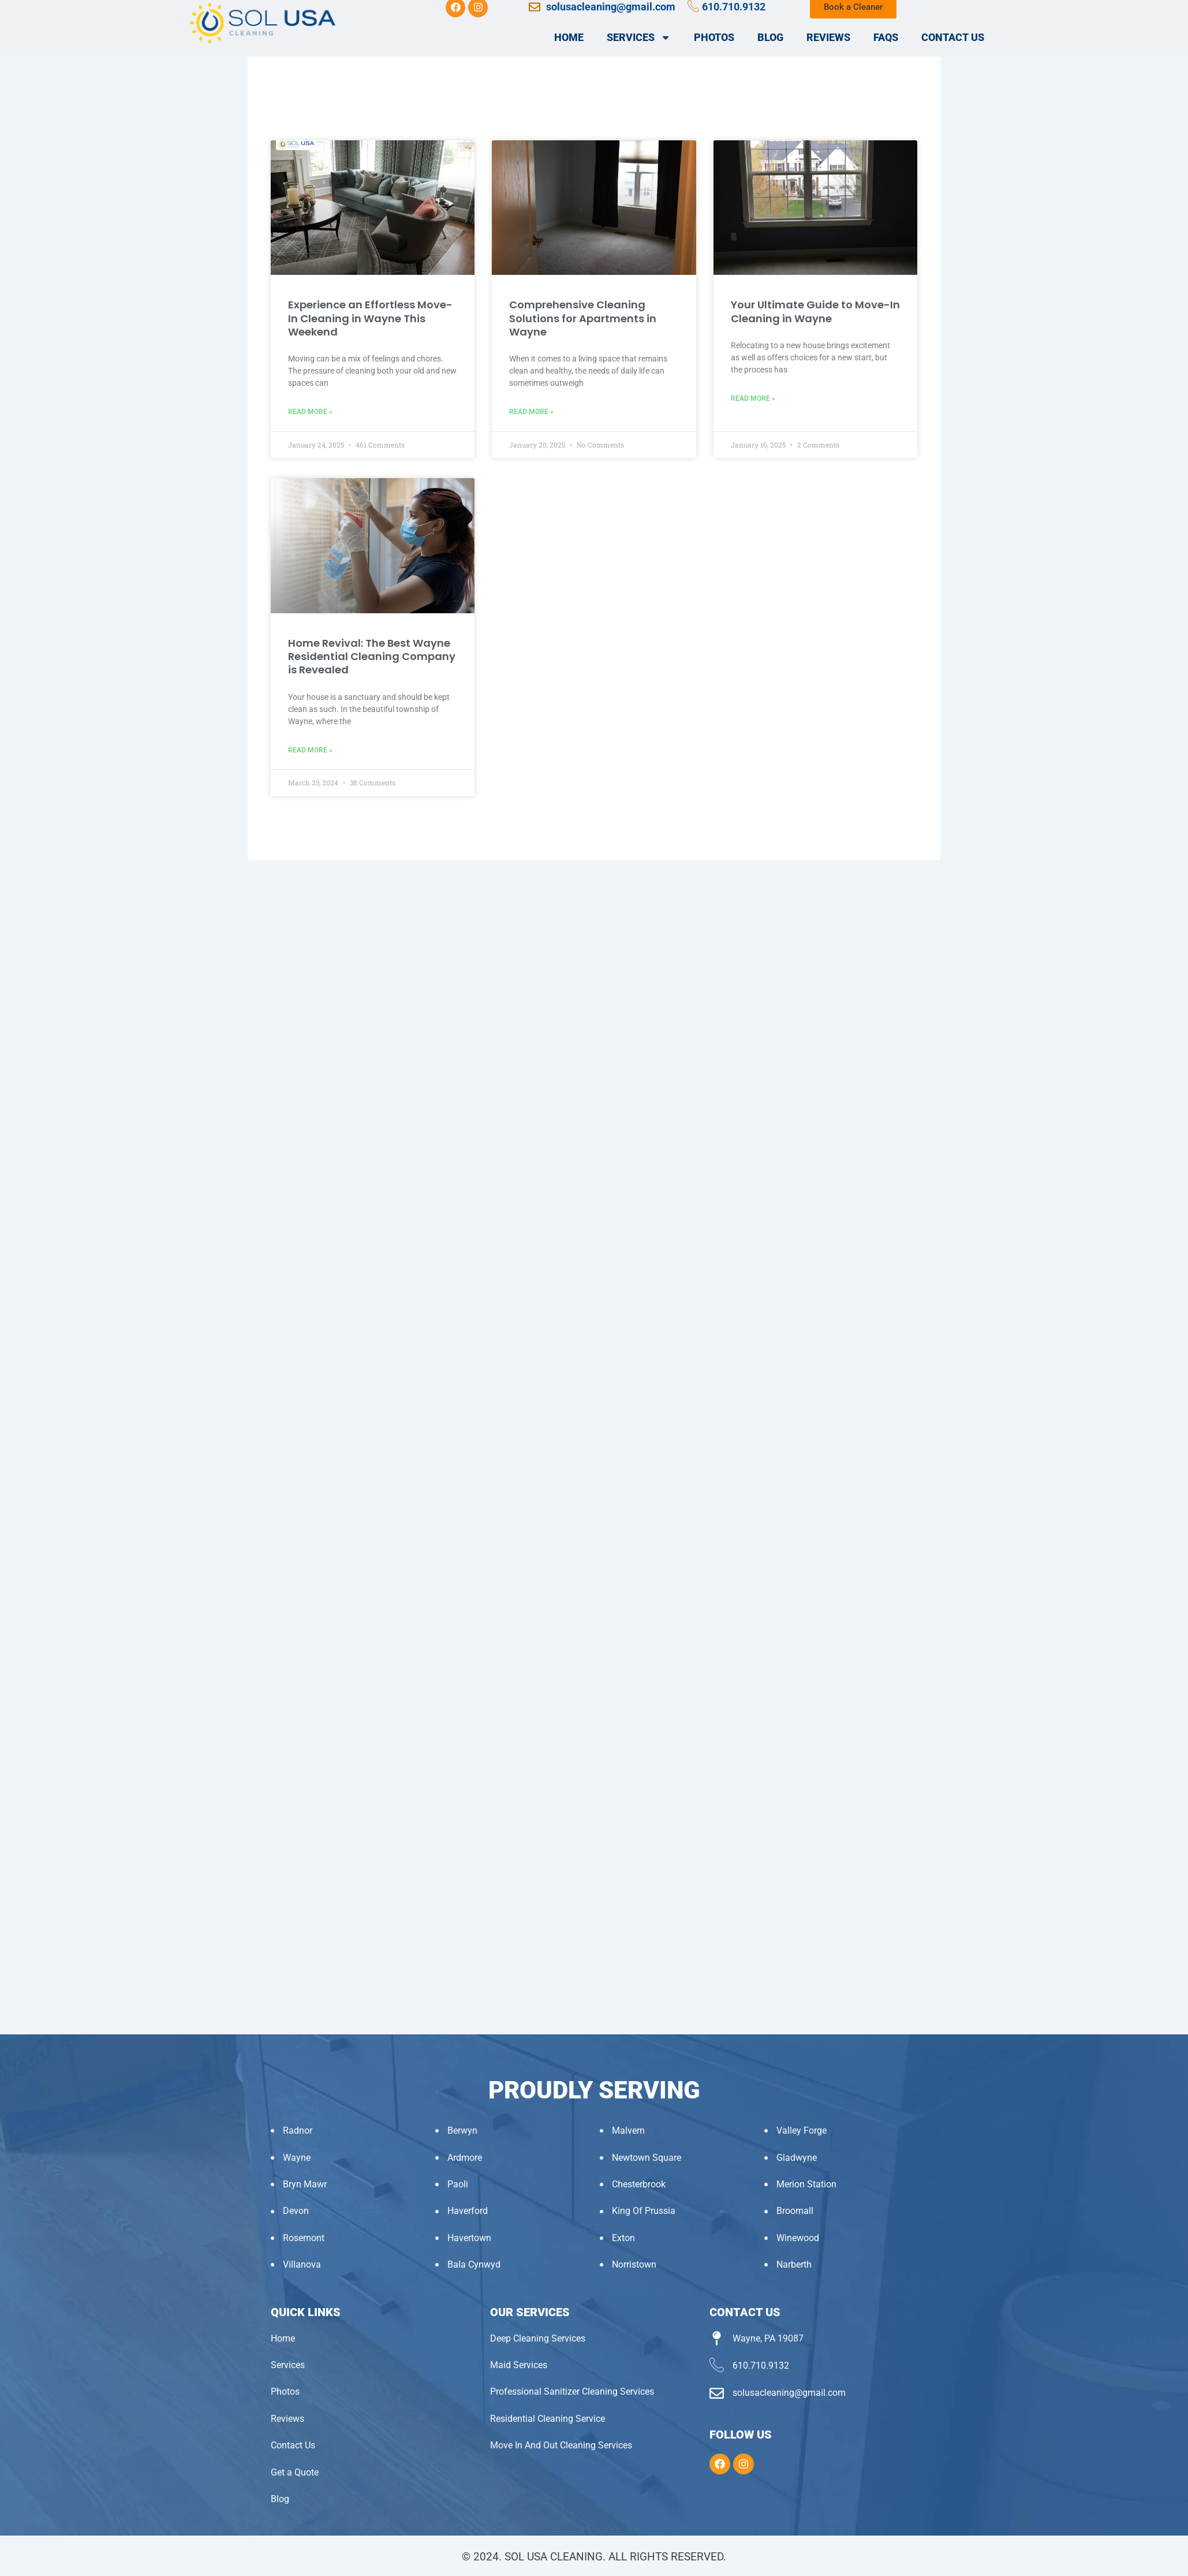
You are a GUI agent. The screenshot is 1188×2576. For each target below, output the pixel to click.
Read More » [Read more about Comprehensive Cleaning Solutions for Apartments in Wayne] (531, 412)
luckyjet (13, 0)
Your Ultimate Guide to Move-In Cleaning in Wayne (815, 311)
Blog (770, 37)
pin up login (16, 0)
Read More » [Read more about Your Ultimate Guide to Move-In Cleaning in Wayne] (753, 398)
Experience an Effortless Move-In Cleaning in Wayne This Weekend (370, 318)
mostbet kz (2, 0)
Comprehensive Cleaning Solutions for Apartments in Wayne (582, 318)
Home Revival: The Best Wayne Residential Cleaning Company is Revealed (371, 656)
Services (639, 38)
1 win (19, 0)
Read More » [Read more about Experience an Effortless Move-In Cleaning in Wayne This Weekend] (310, 412)
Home (569, 37)
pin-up (7, 0)
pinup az (10, 0)
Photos (714, 37)
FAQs (885, 37)
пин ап (21, 0)
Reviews (828, 37)
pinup (5, 0)
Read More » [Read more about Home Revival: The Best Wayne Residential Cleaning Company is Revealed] (310, 750)
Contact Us (952, 37)
